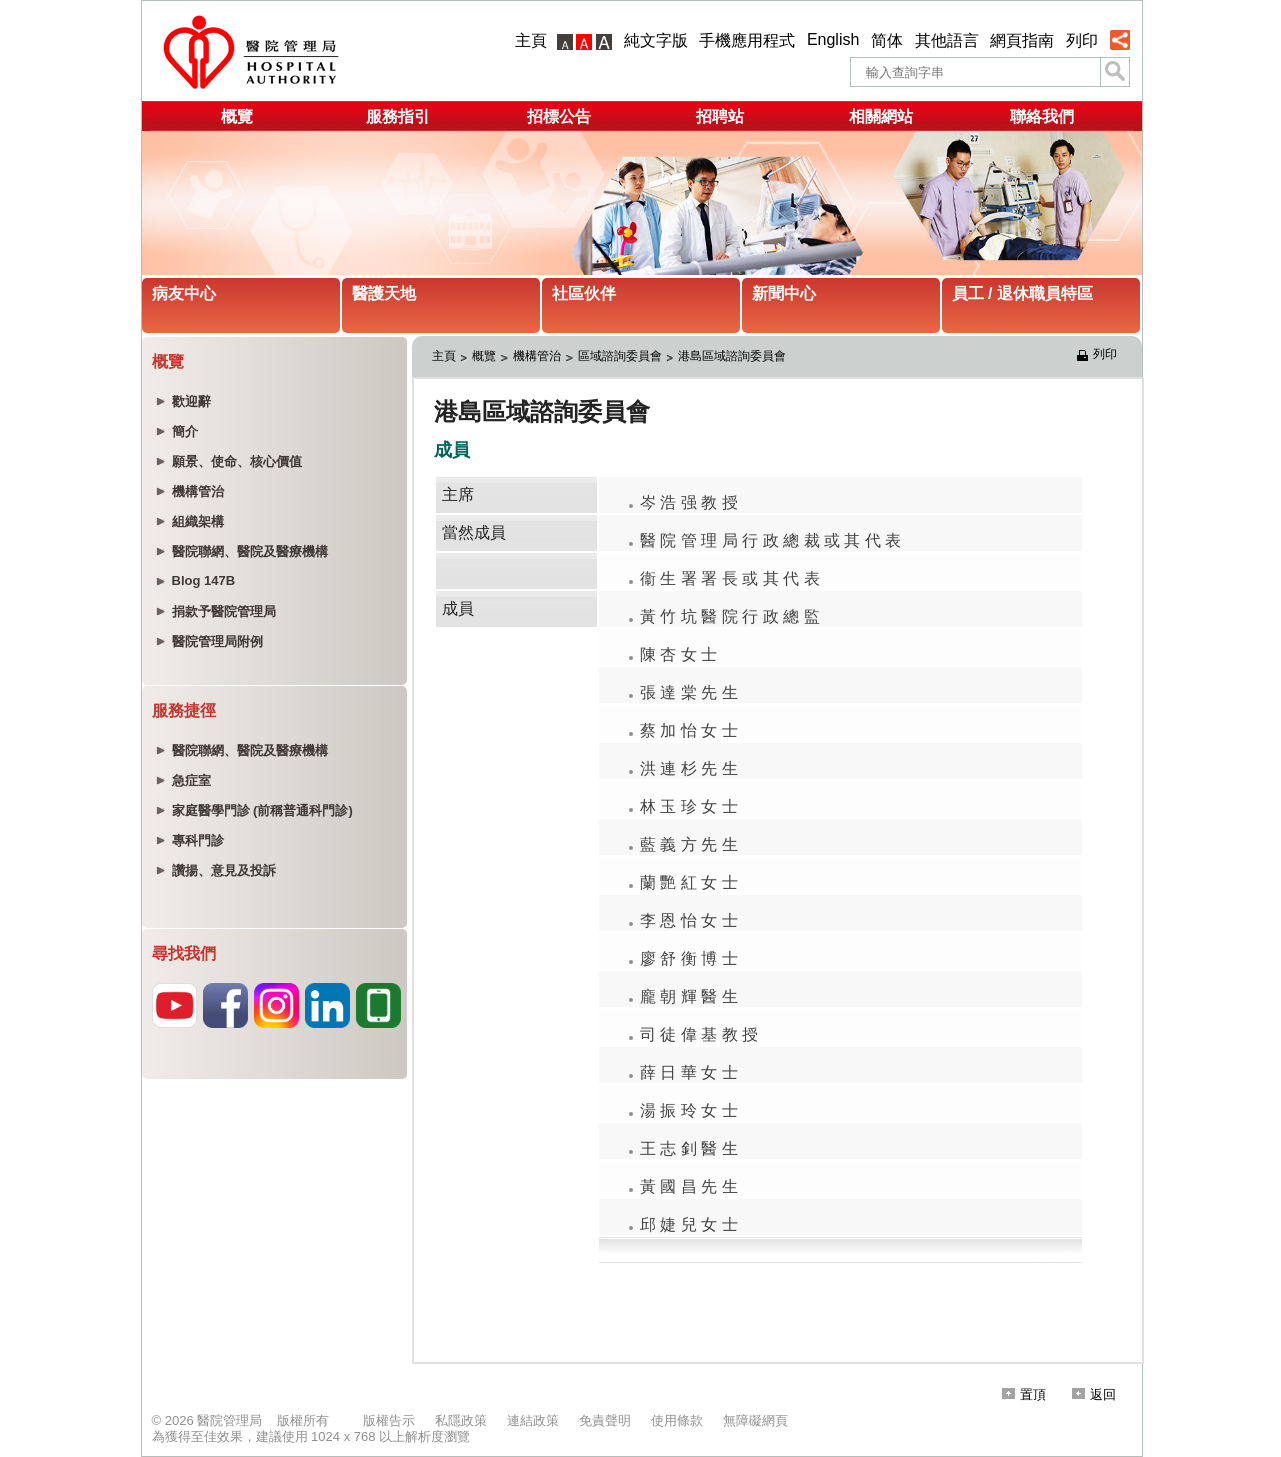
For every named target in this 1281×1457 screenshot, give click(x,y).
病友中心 (184, 293)
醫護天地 (384, 293)
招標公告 (559, 116)
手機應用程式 (747, 40)
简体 (887, 40)
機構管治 (537, 356)
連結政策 (533, 1420)
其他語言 (947, 40)
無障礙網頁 (755, 1420)
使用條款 (677, 1420)
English (833, 39)
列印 (1082, 40)
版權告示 (389, 1420)
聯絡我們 (1042, 116)
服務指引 (398, 116)
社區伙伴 (584, 293)
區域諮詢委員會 (620, 356)
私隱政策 (461, 1420)
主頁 (531, 40)
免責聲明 (605, 1420)
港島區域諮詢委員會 (732, 356)
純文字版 (656, 40)
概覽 (237, 116)
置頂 (1024, 1394)
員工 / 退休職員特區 (1022, 293)
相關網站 (881, 116)
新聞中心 (784, 293)
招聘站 (720, 116)
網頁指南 (1022, 40)
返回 (1094, 1394)
